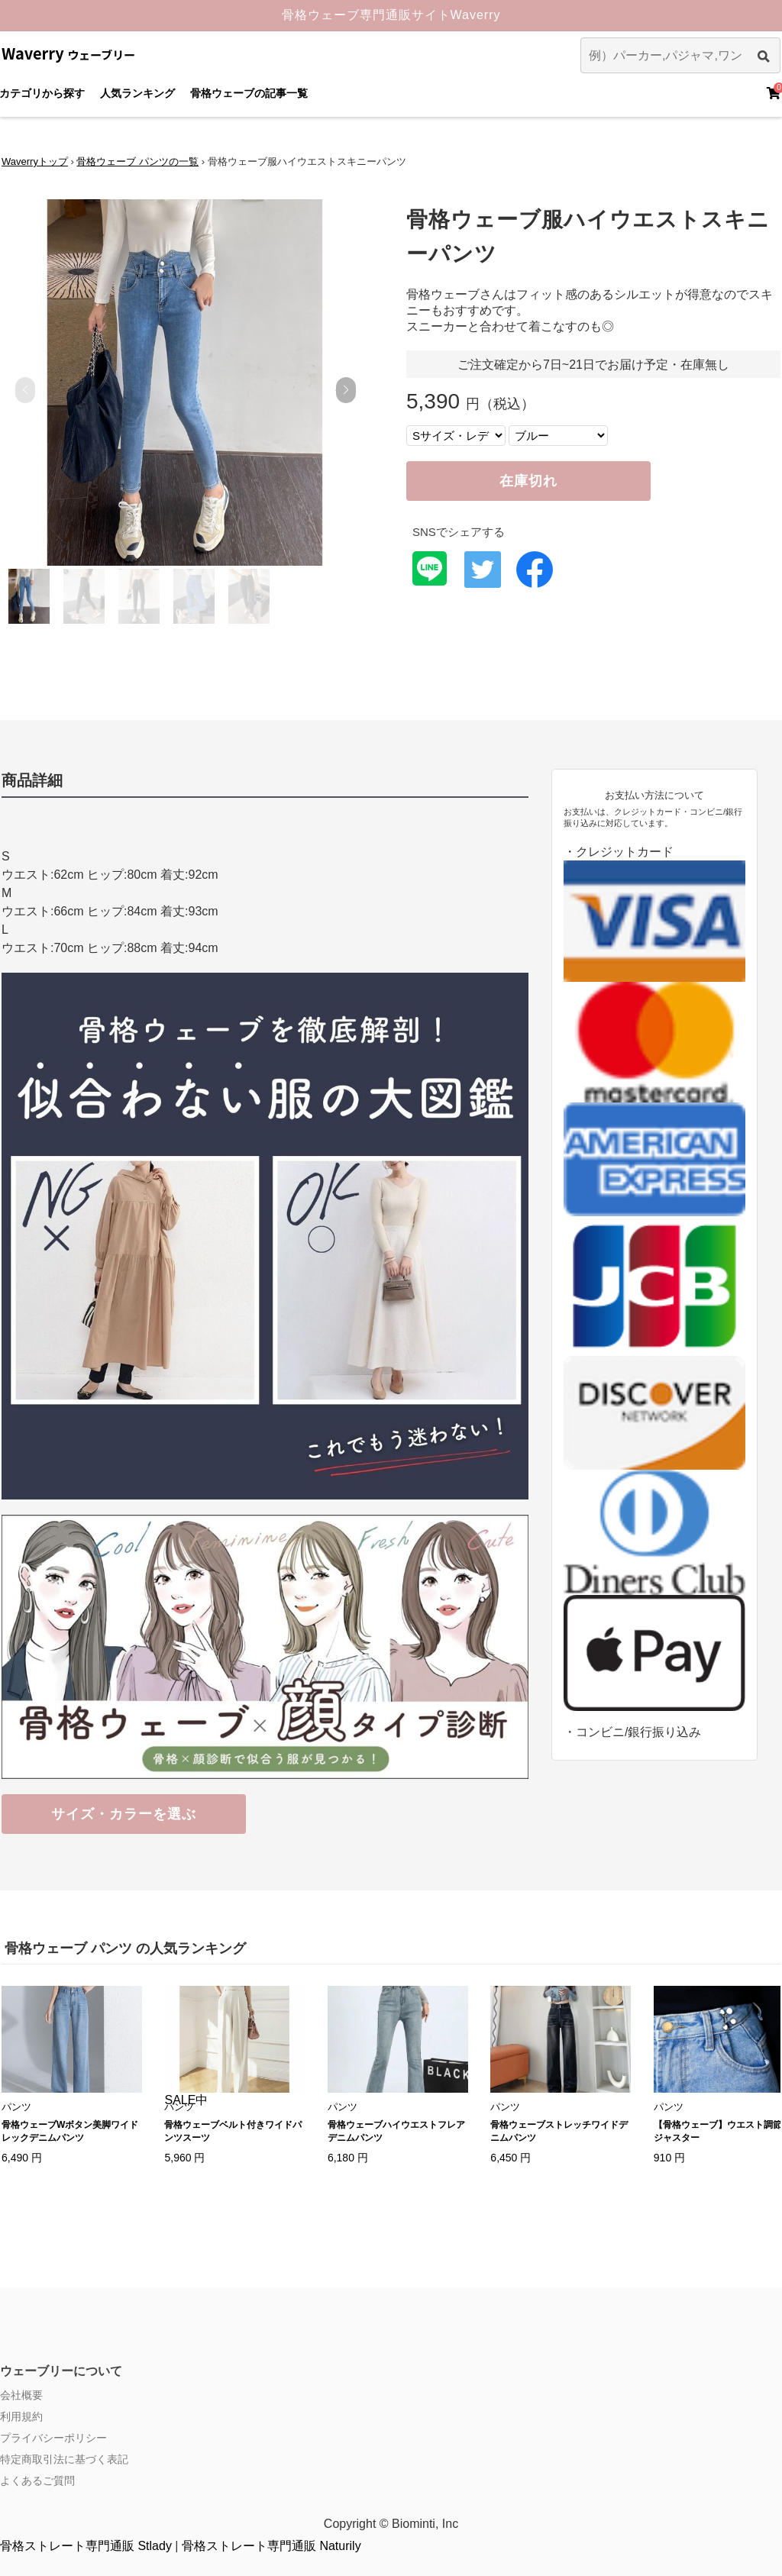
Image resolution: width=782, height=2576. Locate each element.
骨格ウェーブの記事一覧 (249, 93)
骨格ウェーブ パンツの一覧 (137, 161)
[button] (345, 390)
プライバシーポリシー (53, 2438)
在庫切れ (528, 481)
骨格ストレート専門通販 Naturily (271, 2545)
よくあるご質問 (37, 2480)
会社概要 (21, 2395)
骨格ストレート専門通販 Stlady (86, 2545)
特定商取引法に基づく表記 (64, 2459)
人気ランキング (137, 93)
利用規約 (21, 2416)
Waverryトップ (35, 161)
